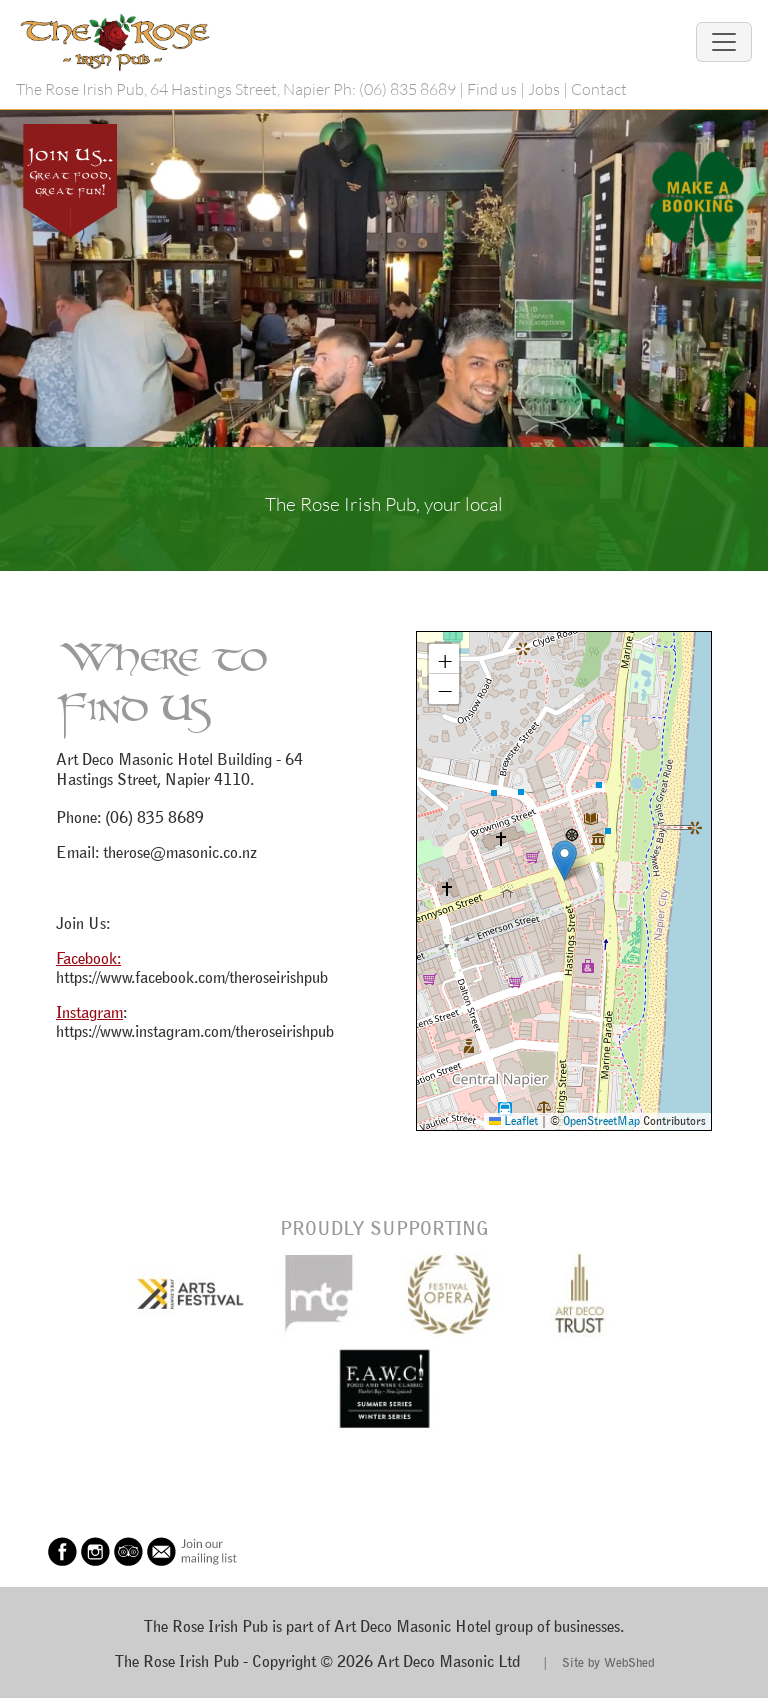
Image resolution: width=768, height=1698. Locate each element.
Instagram (89, 1012)
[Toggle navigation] (724, 42)
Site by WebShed (608, 1662)
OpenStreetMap (601, 1120)
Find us (492, 89)
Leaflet (513, 1120)
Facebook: (88, 958)
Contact (599, 89)
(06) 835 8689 (407, 89)
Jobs (544, 89)
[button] (564, 860)
